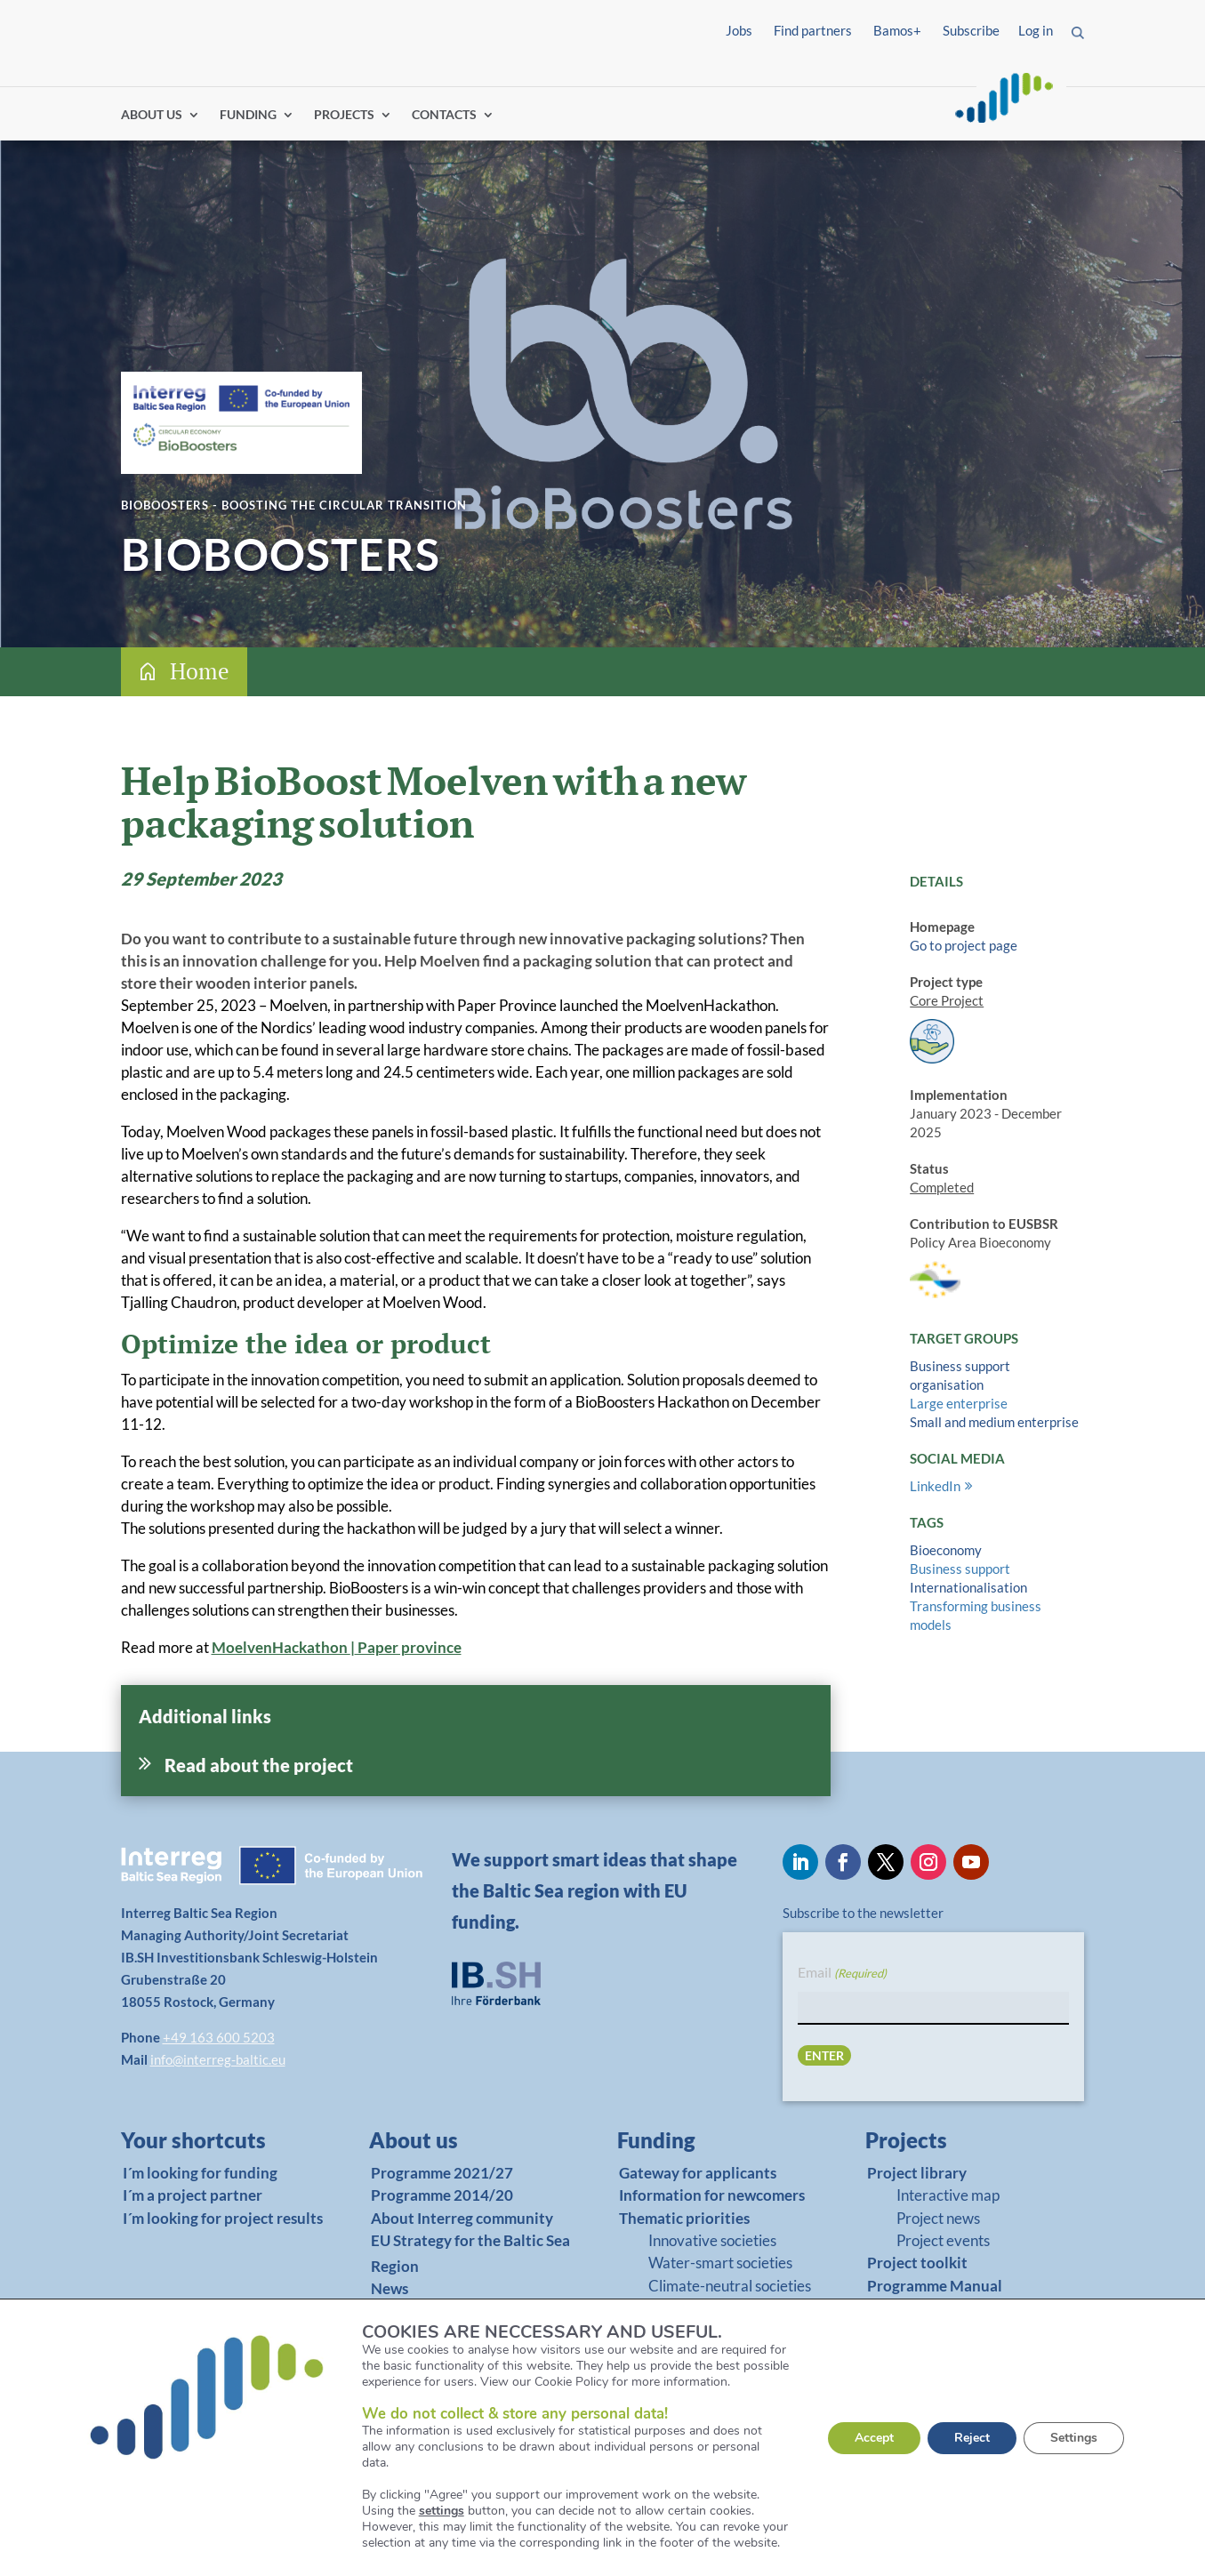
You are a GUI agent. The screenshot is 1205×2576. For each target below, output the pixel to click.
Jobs (739, 30)
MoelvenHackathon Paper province (337, 1650)
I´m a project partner (192, 2197)
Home (199, 673)
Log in (1035, 30)
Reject (972, 2437)
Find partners (813, 30)
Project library (917, 2175)
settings (441, 2511)
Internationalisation (968, 1590)
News (389, 2291)
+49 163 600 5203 (219, 2040)
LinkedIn (935, 1489)
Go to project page (963, 948)
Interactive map (948, 2197)
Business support (960, 1571)
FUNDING (248, 117)
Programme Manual (934, 2287)
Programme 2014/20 (442, 2197)
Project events (943, 2243)
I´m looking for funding (200, 2175)
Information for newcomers (712, 2197)
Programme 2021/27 (442, 2175)
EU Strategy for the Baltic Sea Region (470, 2256)
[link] (208, 2146)
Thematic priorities (684, 2220)
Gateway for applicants (697, 2175)
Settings (1073, 2437)
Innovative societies (712, 2243)
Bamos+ (897, 30)
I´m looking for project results (223, 2220)
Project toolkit (917, 2265)
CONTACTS (444, 117)
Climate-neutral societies (729, 2287)
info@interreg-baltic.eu (217, 2062)
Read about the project (259, 1767)
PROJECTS (344, 117)
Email (842, 1975)
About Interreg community (462, 2220)
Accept (874, 2437)
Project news (938, 2220)
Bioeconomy (946, 1553)
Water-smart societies (720, 2265)
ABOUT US (151, 117)
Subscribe (971, 30)
